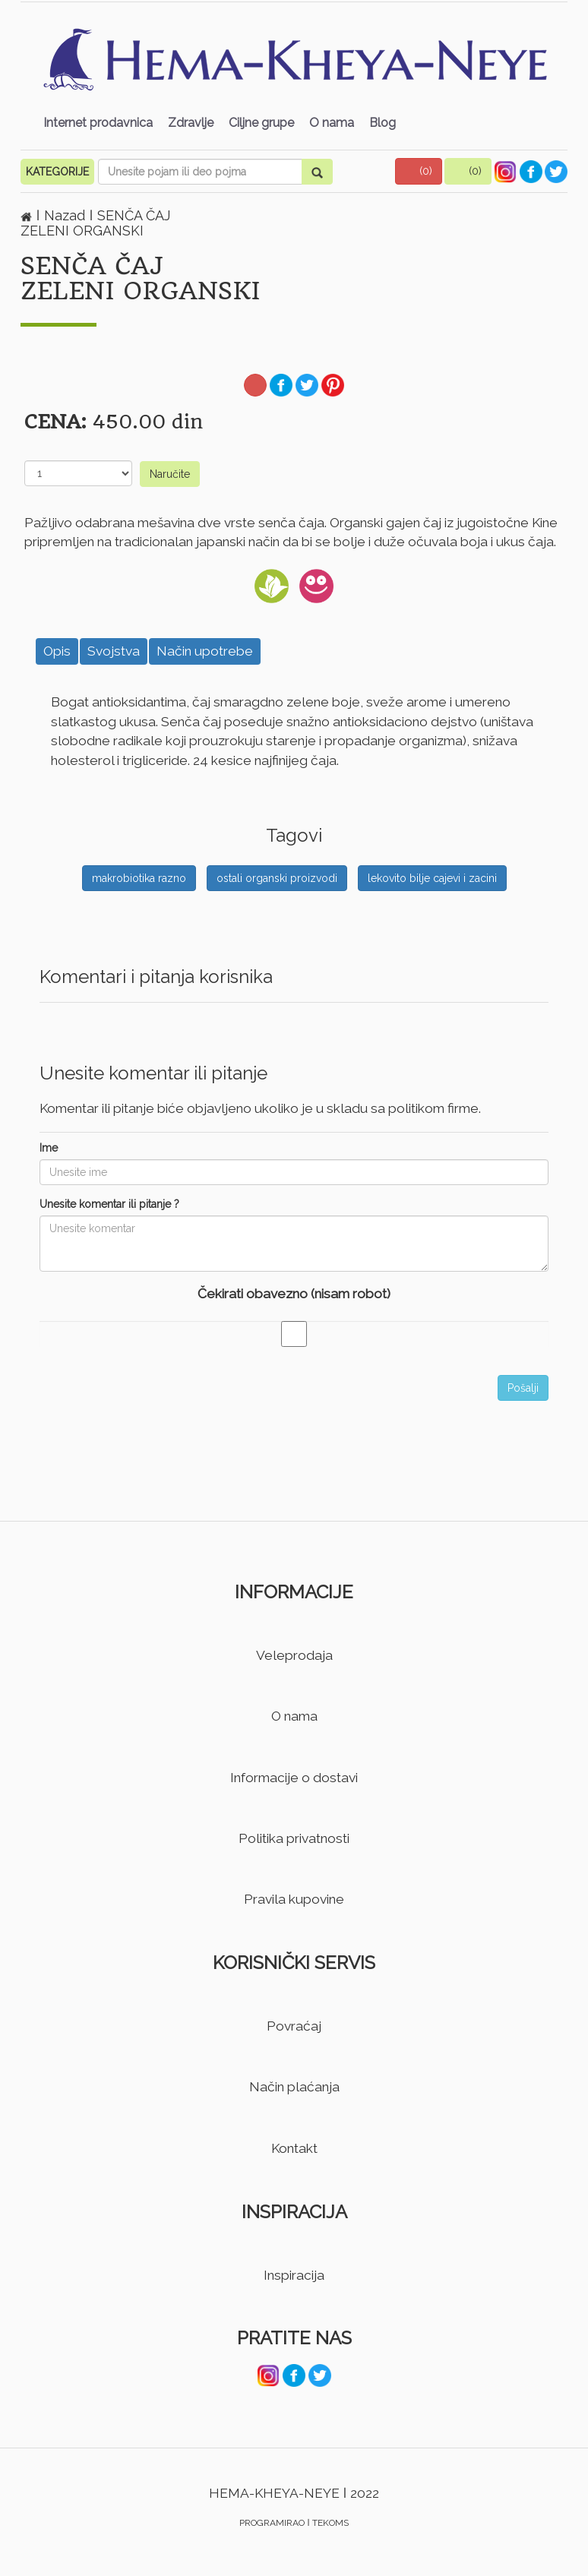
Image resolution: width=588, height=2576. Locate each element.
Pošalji (523, 1388)
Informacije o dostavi (294, 1777)
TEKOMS (330, 2523)
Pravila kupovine (294, 1899)
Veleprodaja (294, 1655)
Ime (49, 1148)
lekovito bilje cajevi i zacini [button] (432, 878)
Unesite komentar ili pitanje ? (109, 1204)
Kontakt (294, 2148)
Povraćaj (294, 2026)
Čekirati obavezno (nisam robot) (294, 1293)
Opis (57, 651)
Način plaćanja (294, 2086)
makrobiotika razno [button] (139, 878)
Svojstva (113, 651)
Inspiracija (294, 2275)
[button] (418, 171)
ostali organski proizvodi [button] (277, 878)
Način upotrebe (204, 651)
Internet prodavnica (98, 122)
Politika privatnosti (294, 1838)
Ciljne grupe (261, 122)
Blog (382, 122)
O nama (331, 122)
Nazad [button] (66, 215)
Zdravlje (190, 122)
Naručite (170, 474)
